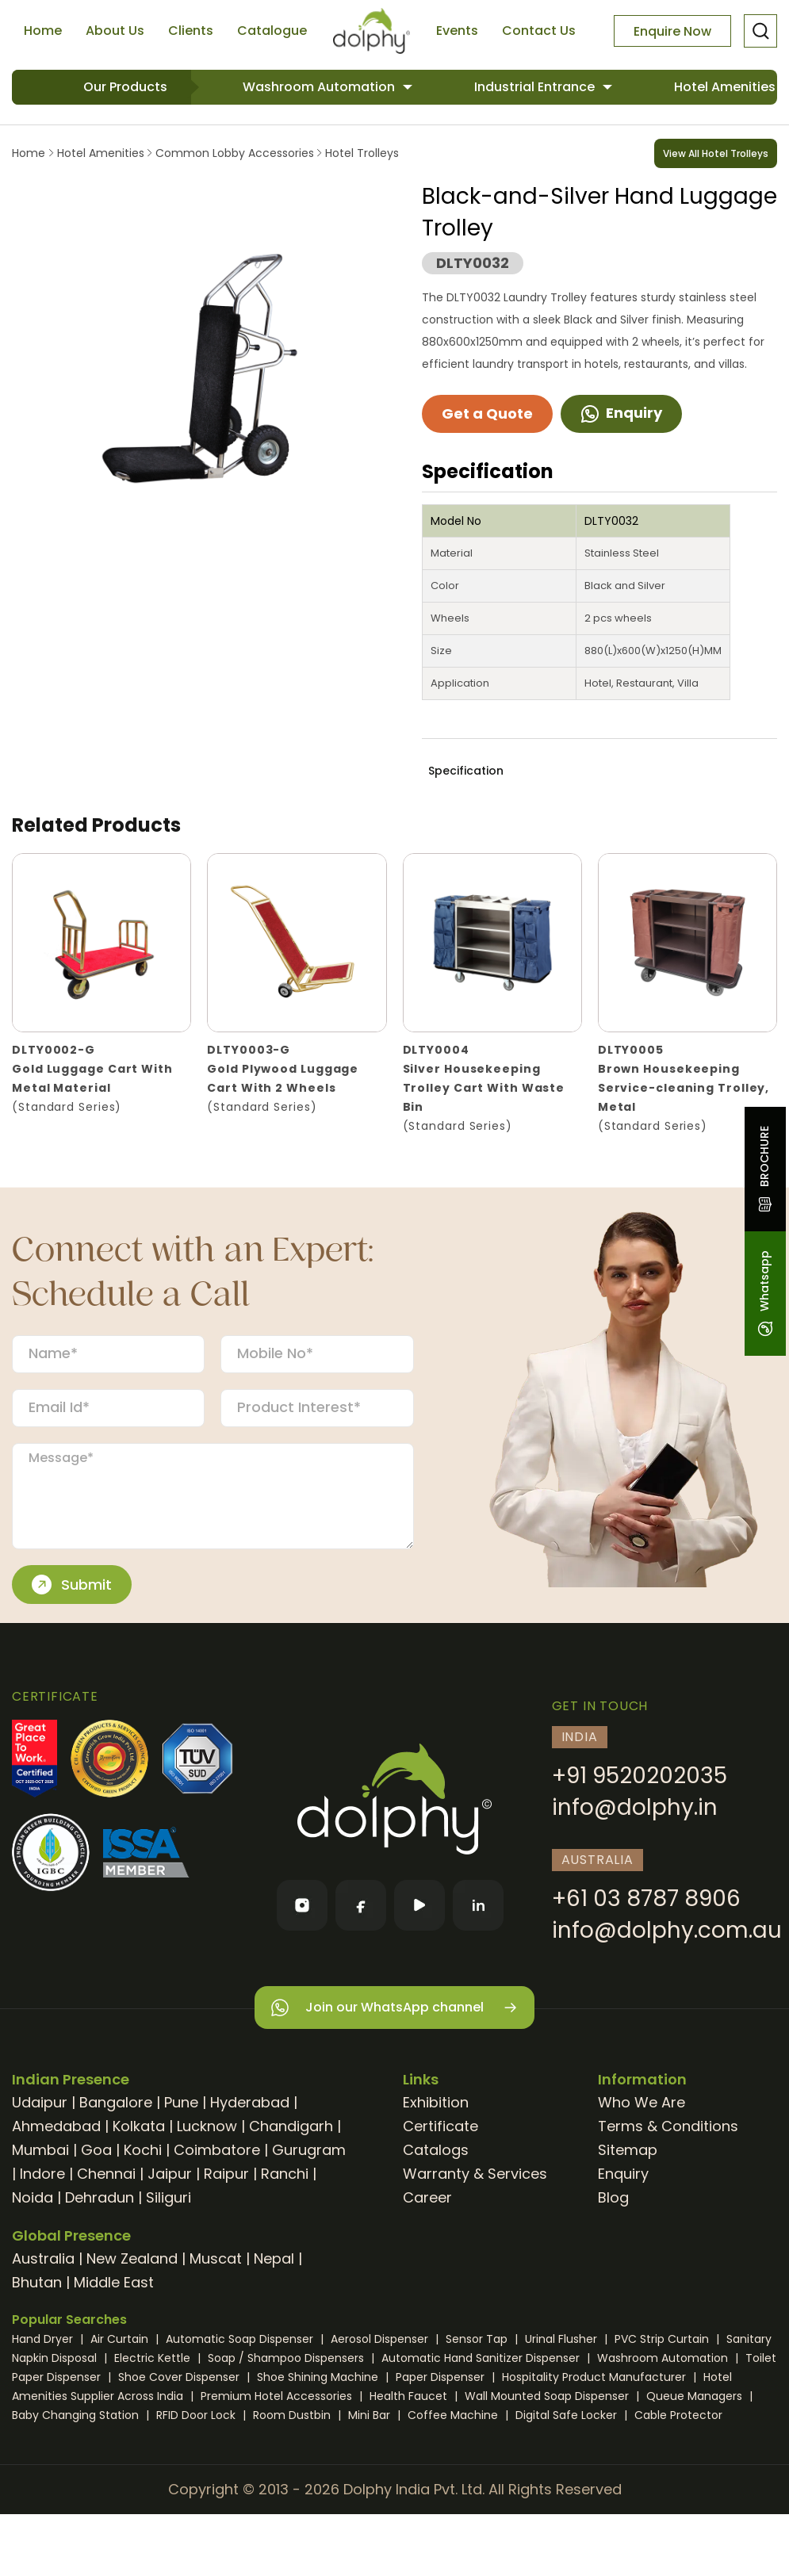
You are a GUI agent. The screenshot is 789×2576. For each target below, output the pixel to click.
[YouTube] (419, 1905)
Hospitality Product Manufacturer (595, 2377)
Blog (613, 2197)
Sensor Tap (478, 2339)
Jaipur (169, 2174)
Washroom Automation (320, 87)
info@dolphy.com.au (667, 1930)
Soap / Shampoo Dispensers (287, 2358)
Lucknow (207, 2126)
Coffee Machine (454, 2415)
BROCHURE (764, 1169)
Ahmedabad (56, 2126)
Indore (42, 2174)
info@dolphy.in (635, 1807)
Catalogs (436, 2150)
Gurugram (309, 2150)
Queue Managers (695, 2396)
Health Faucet (410, 2396)
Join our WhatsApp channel (394, 2008)
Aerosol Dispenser (381, 2339)
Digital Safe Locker (567, 2415)
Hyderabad (249, 2102)
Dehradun (99, 2197)
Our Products (125, 87)
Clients (190, 30)
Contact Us (539, 30)
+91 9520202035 (639, 1775)
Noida (32, 2197)
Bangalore (115, 2102)
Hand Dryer (44, 2339)
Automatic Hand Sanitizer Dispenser (482, 2358)
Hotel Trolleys (360, 153)
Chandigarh (291, 2126)
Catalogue (272, 30)
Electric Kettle (153, 2358)
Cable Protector (678, 2415)
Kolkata (139, 2126)
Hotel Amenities (100, 153)
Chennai (106, 2174)
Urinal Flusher (562, 2339)
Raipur (226, 2174)
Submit (72, 1585)
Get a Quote (487, 413)
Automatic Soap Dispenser (241, 2339)
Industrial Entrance (536, 87)
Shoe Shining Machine (319, 2377)
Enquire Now (672, 31)
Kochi (143, 2150)
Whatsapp (764, 1293)
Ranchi (284, 2174)
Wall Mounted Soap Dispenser (548, 2396)
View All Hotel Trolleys (715, 153)
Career (427, 2197)
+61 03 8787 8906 (646, 1898)
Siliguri (168, 2197)
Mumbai (40, 2150)
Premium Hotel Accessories (278, 2396)
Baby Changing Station (77, 2415)
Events (457, 30)
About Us (115, 30)
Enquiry (621, 413)
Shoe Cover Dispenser (180, 2377)
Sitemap (627, 2150)
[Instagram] (302, 1905)
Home (43, 30)
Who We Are (641, 2102)
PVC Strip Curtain (663, 2339)
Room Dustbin (293, 2415)
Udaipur (39, 2102)
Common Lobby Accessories (234, 153)
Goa (96, 2150)
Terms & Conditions (668, 2126)
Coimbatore (217, 2150)
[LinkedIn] (478, 1905)
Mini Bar (370, 2415)
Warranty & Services (475, 2174)
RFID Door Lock (197, 2415)
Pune (181, 2102)
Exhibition (436, 2102)
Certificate (440, 2126)
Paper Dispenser (442, 2377)
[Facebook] (360, 1905)
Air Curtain (120, 2339)
